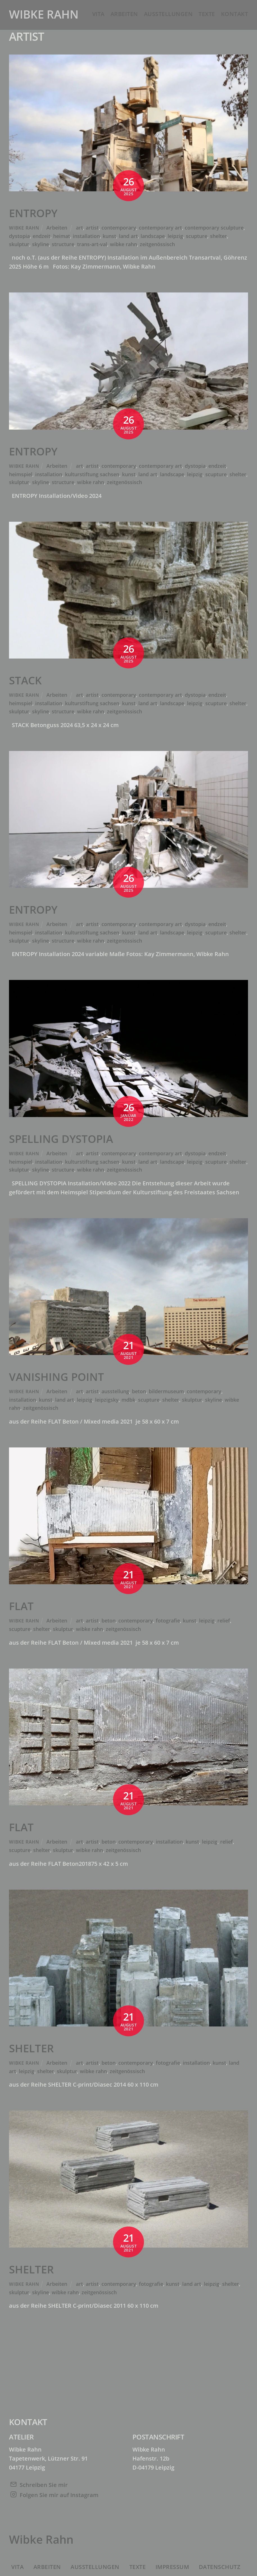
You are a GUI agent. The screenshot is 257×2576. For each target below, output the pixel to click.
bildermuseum (166, 1391)
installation (86, 236)
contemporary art (160, 227)
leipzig (175, 236)
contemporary (119, 227)
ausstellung (115, 1391)
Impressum (172, 2567)
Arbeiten (124, 14)
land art (128, 236)
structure (63, 244)
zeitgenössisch (157, 244)
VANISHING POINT (56, 1377)
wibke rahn (123, 244)
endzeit (41, 236)
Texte (207, 14)
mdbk (128, 1399)
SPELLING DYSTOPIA (61, 1139)
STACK (25, 680)
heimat (61, 236)
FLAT (21, 1606)
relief (223, 1620)
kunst (109, 236)
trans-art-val (92, 244)
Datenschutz (220, 2567)
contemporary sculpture (214, 227)
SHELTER (31, 2048)
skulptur (19, 244)
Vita (98, 14)
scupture (196, 236)
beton (139, 1391)
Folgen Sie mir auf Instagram (59, 2495)
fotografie (168, 1620)
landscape (153, 236)
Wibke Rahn (24, 228)
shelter (218, 236)
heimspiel (20, 474)
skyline (40, 244)
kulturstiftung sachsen (92, 474)
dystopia (19, 236)
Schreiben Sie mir (44, 2485)
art (79, 227)
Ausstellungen (168, 14)
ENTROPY (33, 213)
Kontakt (234, 14)
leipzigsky (107, 1399)
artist (92, 227)
